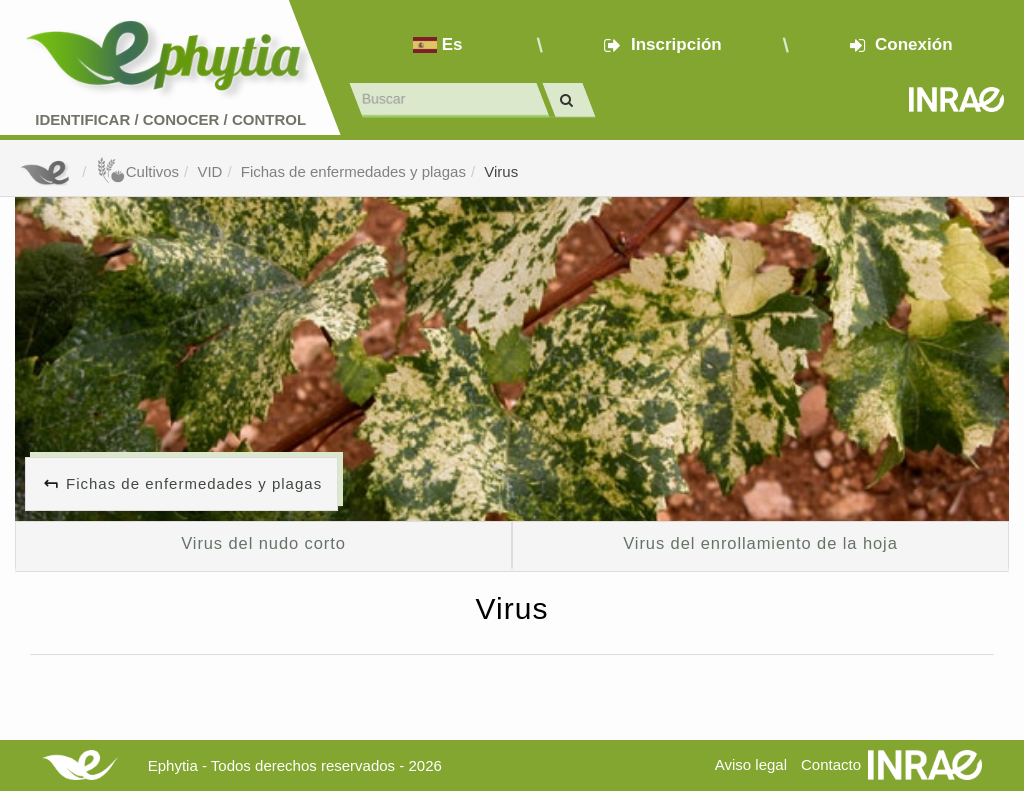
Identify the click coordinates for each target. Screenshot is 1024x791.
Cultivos (137, 171)
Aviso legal (751, 764)
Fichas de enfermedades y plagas (353, 171)
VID (209, 171)
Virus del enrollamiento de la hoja (760, 543)
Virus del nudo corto (263, 543)
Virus (501, 171)
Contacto (831, 764)
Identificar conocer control (170, 119)
